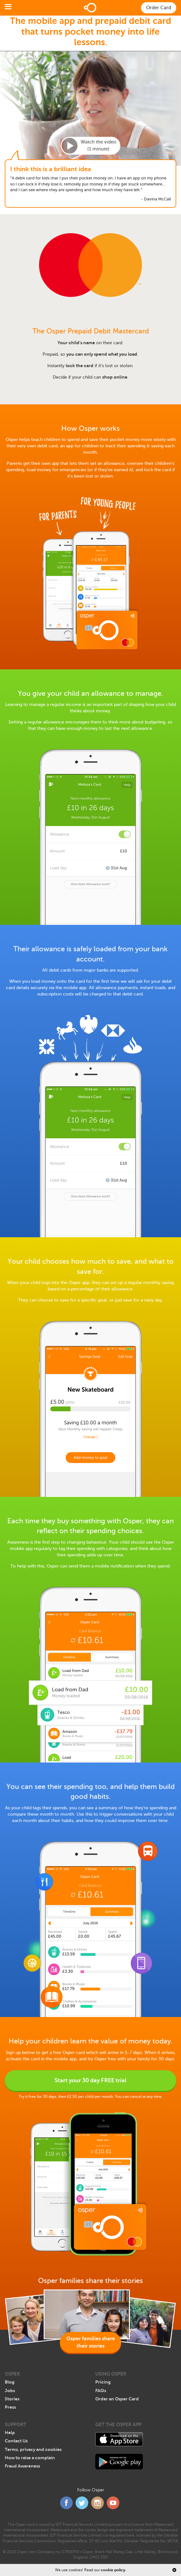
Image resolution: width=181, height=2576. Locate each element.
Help (10, 2432)
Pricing (103, 2381)
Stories (12, 2398)
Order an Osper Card (117, 2398)
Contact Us (16, 2440)
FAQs (100, 2390)
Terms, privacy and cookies (33, 2449)
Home (90, 8)
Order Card (158, 7)
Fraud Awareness (22, 2465)
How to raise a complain (30, 2457)
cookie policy (113, 2570)
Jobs (10, 2390)
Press (10, 2407)
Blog (9, 2381)
